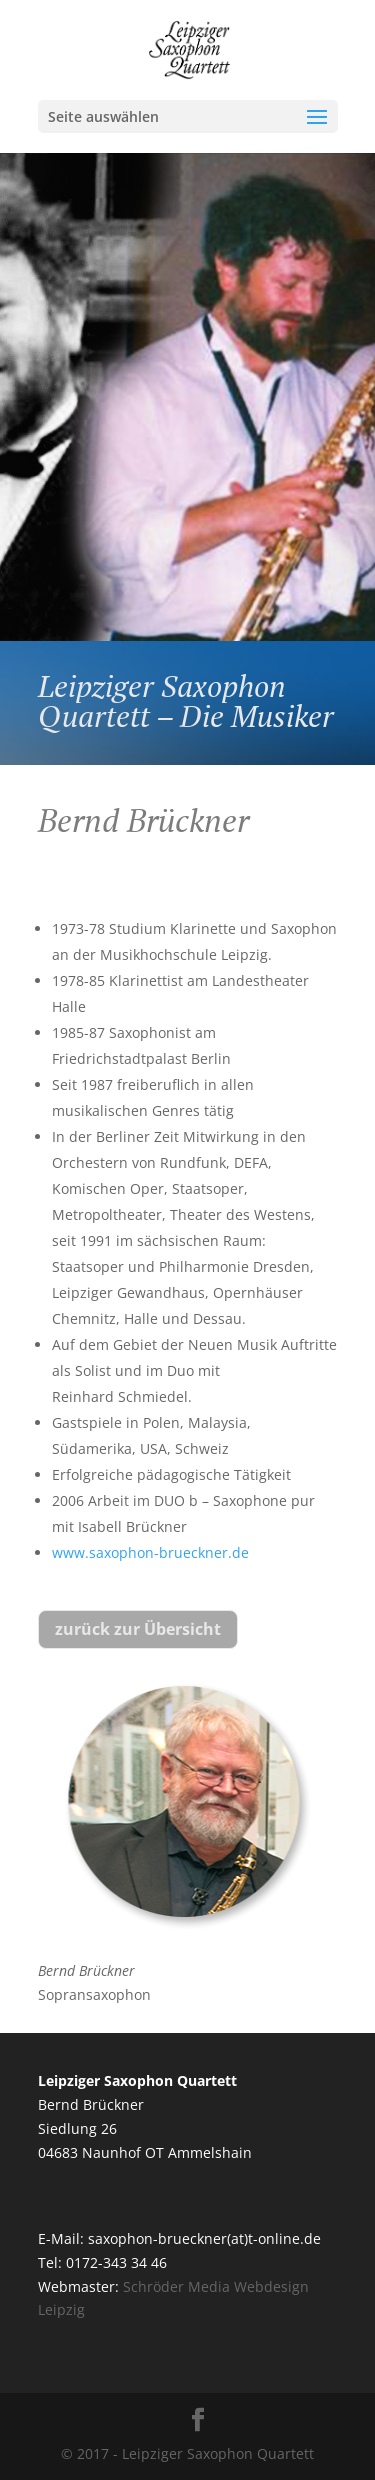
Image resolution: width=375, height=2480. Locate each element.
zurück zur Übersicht (138, 1629)
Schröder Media (176, 2286)
